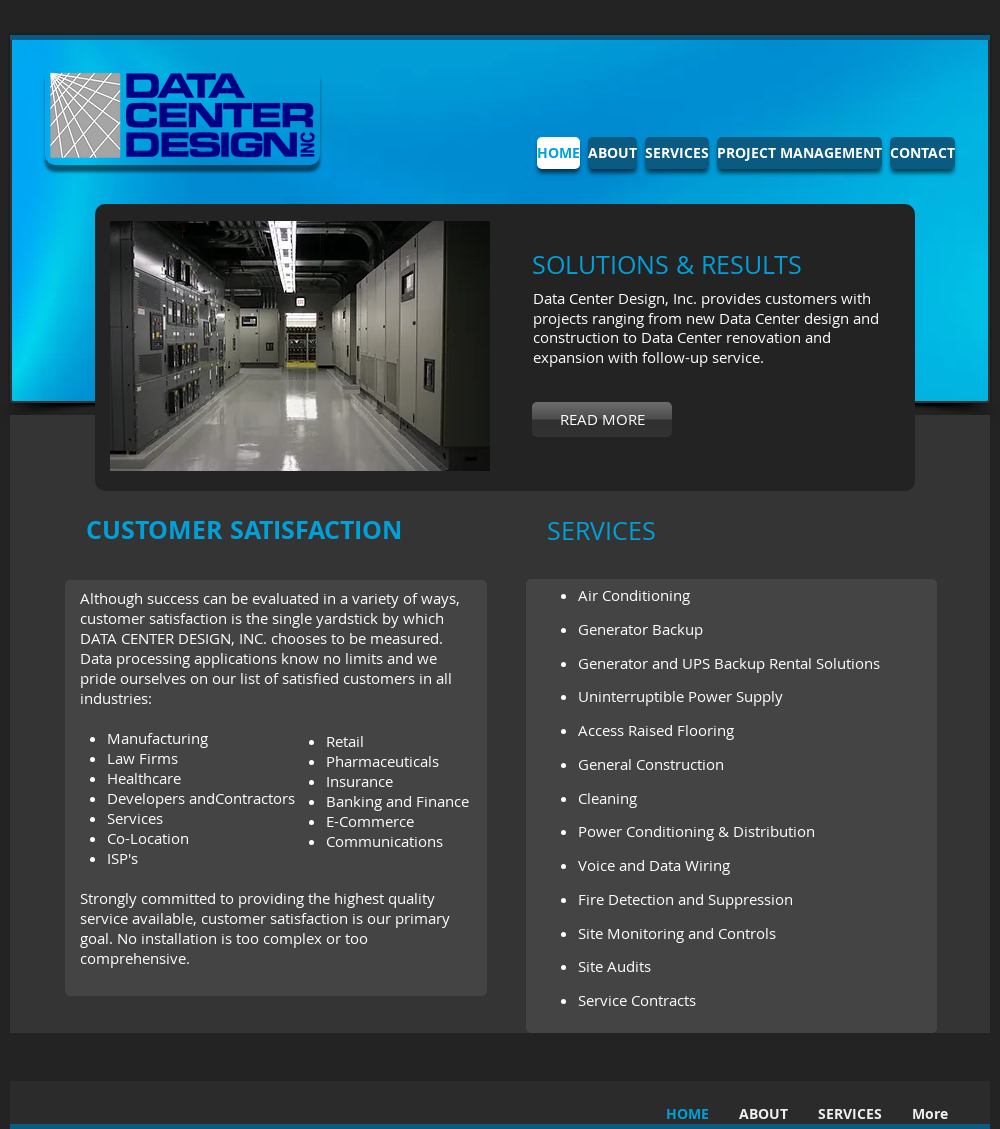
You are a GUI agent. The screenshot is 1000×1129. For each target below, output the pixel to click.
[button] (300, 346)
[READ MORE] (602, 419)
